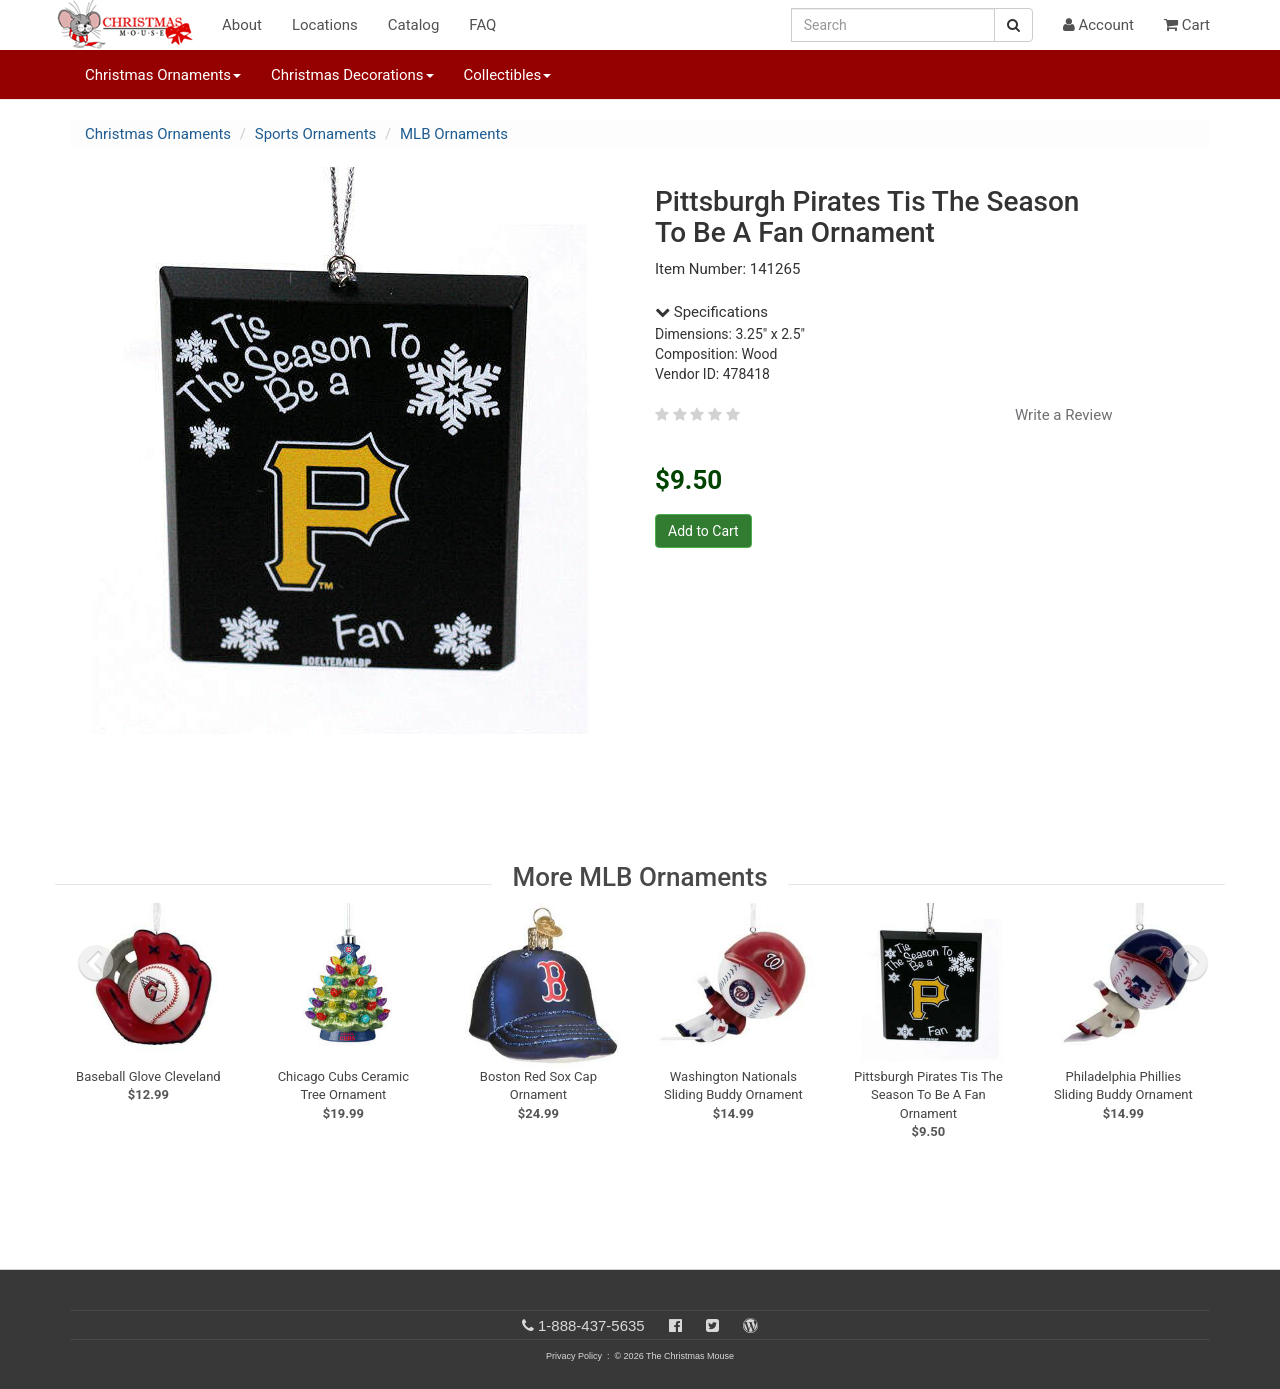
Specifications (711, 312)
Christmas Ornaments (158, 134)
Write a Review (1064, 415)
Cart (1187, 25)
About (242, 25)
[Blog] (750, 1325)
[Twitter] (712, 1325)
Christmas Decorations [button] (352, 75)
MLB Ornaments (454, 134)
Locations (325, 25)
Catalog (414, 25)
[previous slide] (96, 963)
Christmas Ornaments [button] (163, 75)
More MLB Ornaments (639, 877)
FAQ (482, 25)
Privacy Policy (574, 1356)
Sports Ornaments (316, 134)
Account (1098, 25)
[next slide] (1190, 963)
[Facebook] (675, 1325)
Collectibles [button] (508, 75)
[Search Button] (1013, 25)
